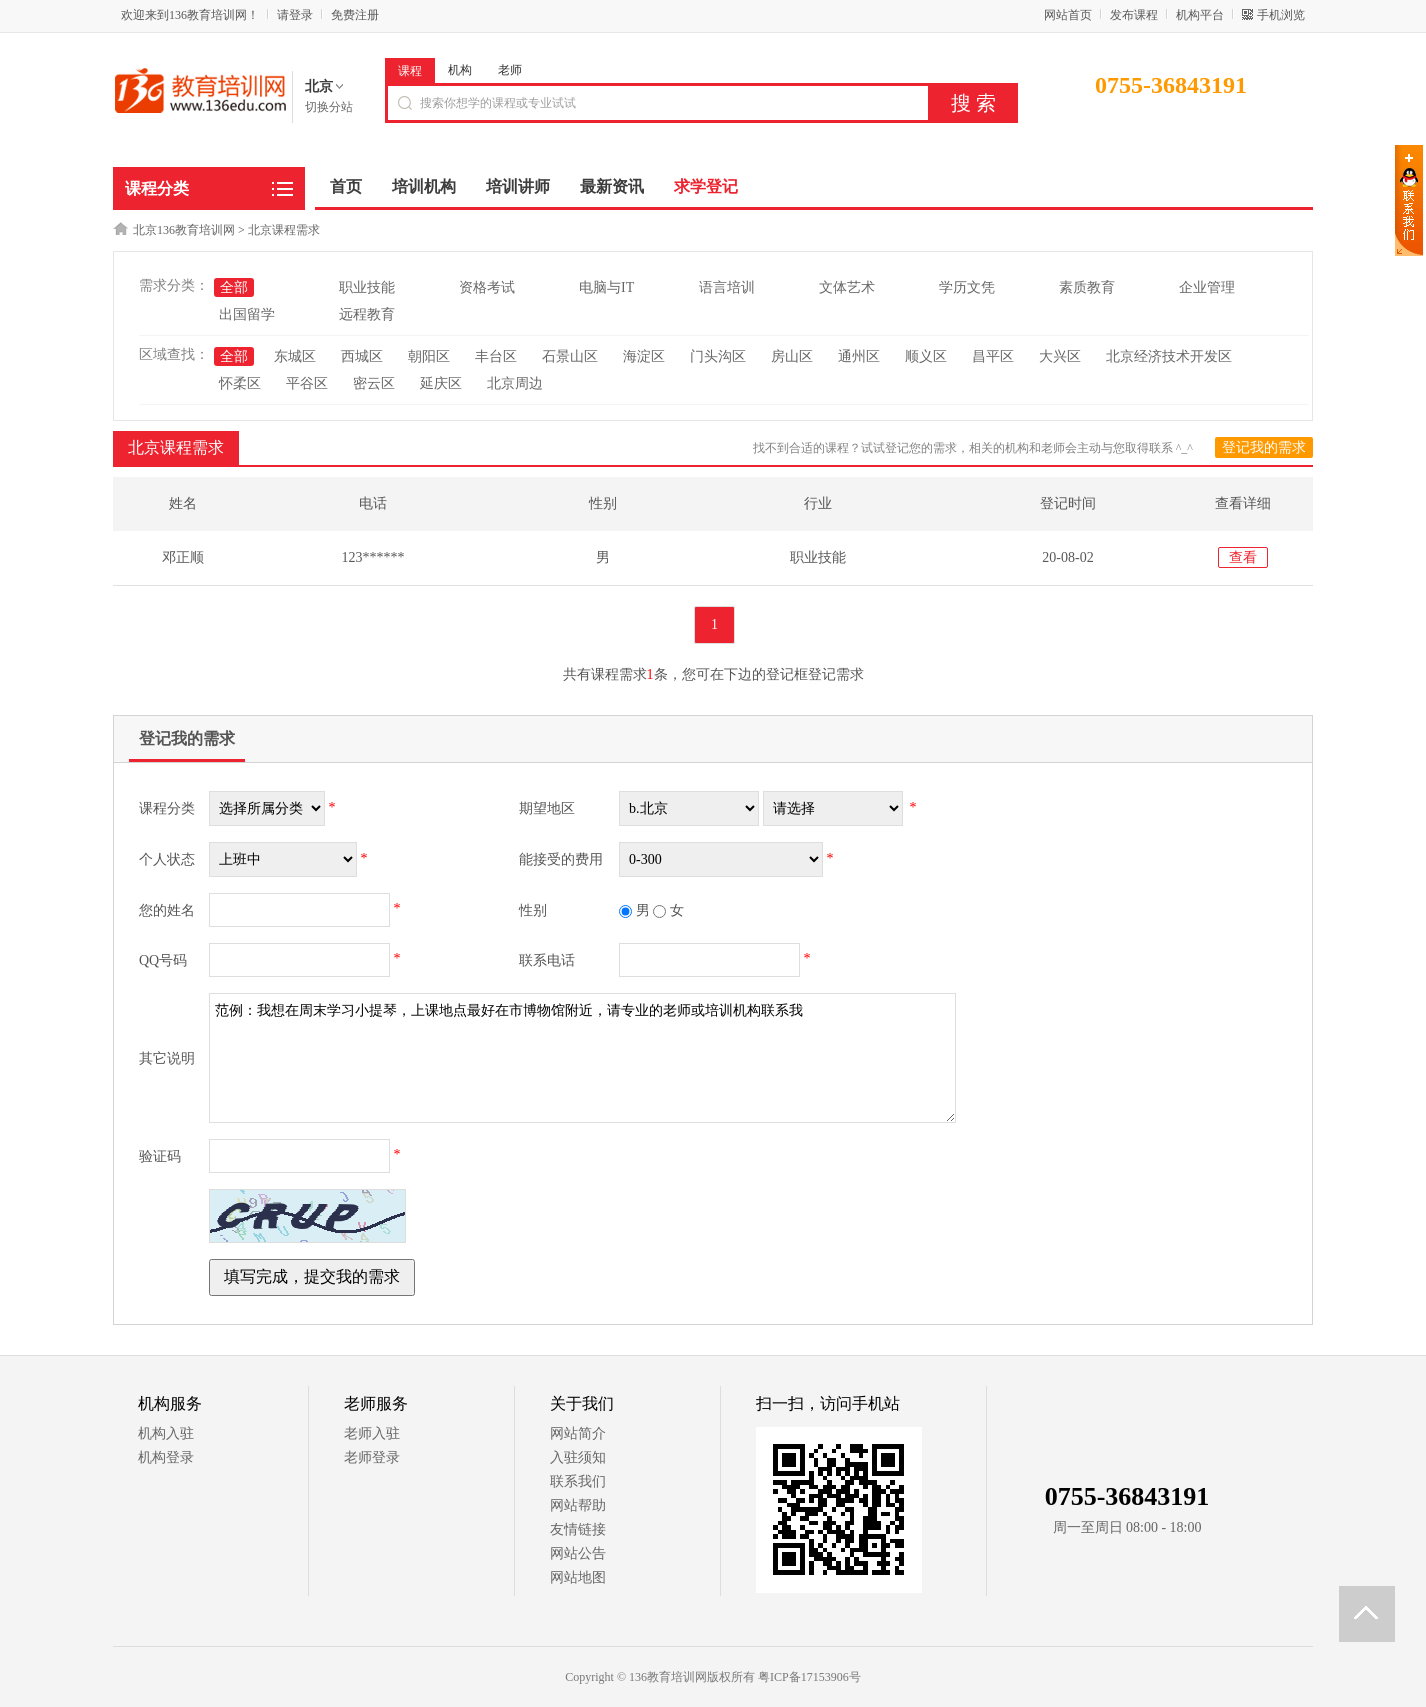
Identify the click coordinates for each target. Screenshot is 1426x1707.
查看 (1243, 557)
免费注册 (355, 15)
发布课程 (1134, 15)
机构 (460, 70)
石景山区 (570, 356)
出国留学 (247, 314)
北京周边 (515, 383)
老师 (510, 70)
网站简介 (578, 1433)
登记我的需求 (1264, 447)
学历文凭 (967, 287)
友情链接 (578, 1529)
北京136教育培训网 (184, 230)
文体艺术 (847, 287)
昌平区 (993, 356)
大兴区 (1060, 356)
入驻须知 (578, 1457)
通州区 (859, 356)
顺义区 (926, 356)
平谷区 (307, 383)
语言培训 (727, 287)
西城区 (362, 356)
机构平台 (1200, 15)
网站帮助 (578, 1505)
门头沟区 (718, 356)
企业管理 (1207, 287)
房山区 (792, 356)
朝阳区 (429, 356)
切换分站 (329, 107)
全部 (234, 287)
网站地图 (578, 1577)
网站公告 (578, 1553)
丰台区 (496, 356)
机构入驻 (166, 1433)
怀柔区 (240, 383)
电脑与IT (606, 287)
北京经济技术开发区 (1169, 356)
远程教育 (367, 314)
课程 (410, 71)
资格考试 (487, 287)
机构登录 (166, 1457)
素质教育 (1087, 287)
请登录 (295, 15)
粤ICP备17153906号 (809, 1677)
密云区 (374, 383)
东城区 (295, 356)
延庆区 (441, 383)
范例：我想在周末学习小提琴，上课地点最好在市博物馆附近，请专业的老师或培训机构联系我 (582, 1058)
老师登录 (372, 1457)
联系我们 (578, 1481)
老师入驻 (372, 1433)
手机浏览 (1281, 15)
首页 (346, 186)
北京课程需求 (284, 230)
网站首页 (1068, 15)
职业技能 (367, 287)
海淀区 (644, 356)
